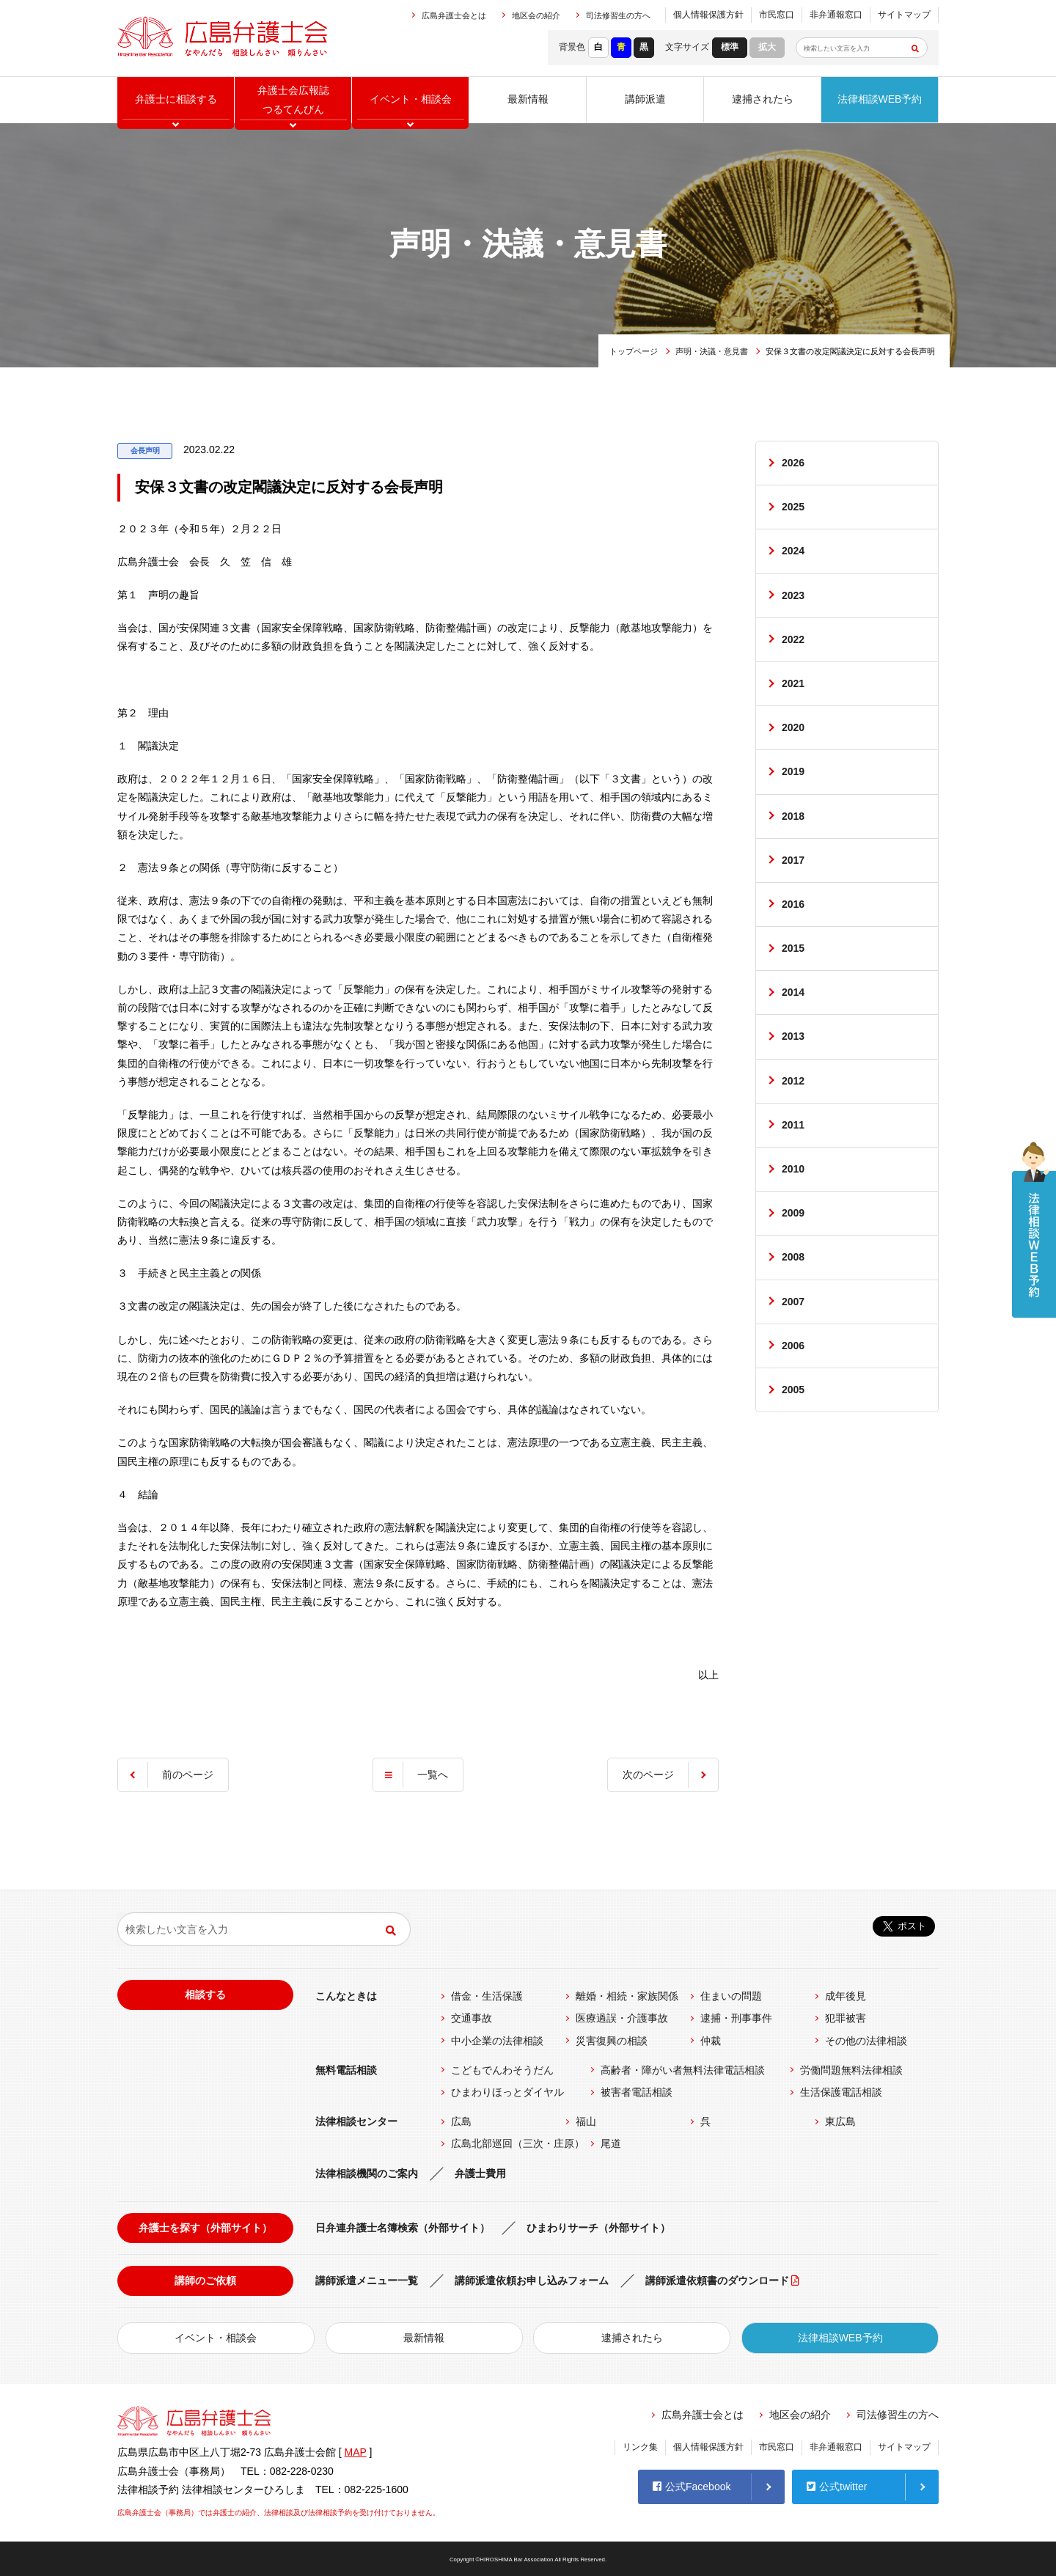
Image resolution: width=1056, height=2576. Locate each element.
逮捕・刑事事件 (736, 2018)
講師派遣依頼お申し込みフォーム (532, 2280)
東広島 (840, 2121)
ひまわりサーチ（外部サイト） (598, 2228)
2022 (793, 639)
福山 (586, 2121)
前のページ (187, 1774)
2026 (793, 463)
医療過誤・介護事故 (622, 2018)
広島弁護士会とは (454, 15)
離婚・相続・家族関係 (627, 1996)
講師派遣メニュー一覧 (366, 2280)
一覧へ (432, 1774)
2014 (793, 992)
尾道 (611, 2143)
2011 (793, 1125)
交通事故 (471, 2018)
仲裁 (710, 2041)
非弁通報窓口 (836, 15)
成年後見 (845, 1996)
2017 (793, 860)
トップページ (633, 351)
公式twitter (837, 2486)
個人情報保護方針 (708, 15)
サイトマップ (904, 15)
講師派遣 (645, 99)
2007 (793, 1301)
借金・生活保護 (487, 1996)
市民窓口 (776, 15)
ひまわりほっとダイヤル (507, 2092)
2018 (793, 816)
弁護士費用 (480, 2173)
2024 (793, 551)
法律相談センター (356, 2121)
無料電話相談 (346, 2070)
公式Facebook (691, 2486)
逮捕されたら (762, 99)
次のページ (648, 1774)
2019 (793, 771)
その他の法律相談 (866, 2041)
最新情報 (528, 99)
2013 (793, 1036)
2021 (793, 683)
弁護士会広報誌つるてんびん (293, 99)
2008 (793, 1257)
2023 (793, 595)
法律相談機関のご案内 (366, 2173)
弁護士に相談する (176, 99)
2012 (793, 1081)
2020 (793, 727)
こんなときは (346, 1996)
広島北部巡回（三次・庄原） (517, 2143)
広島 (461, 2121)
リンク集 (640, 2447)
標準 (729, 47)
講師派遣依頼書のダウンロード (717, 2280)
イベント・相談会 (216, 2338)
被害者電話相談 (636, 2092)
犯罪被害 (845, 2018)
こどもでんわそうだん (502, 2070)
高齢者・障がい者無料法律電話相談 (683, 2070)
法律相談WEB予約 (880, 99)
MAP (356, 2452)
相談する (205, 1994)
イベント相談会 (411, 99)
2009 (793, 1213)
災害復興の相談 (612, 2041)
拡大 (767, 47)
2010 (793, 1169)
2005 (793, 1389)
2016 (793, 904)
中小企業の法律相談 (497, 2041)
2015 (793, 948)
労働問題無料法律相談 (851, 2070)
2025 (793, 507)
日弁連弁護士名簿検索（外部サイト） (402, 2228)
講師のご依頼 (205, 2280)
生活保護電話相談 (841, 2092)
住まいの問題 (731, 1996)
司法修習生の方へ (618, 15)
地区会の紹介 (536, 15)
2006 (793, 1345)
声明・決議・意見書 (711, 351)
